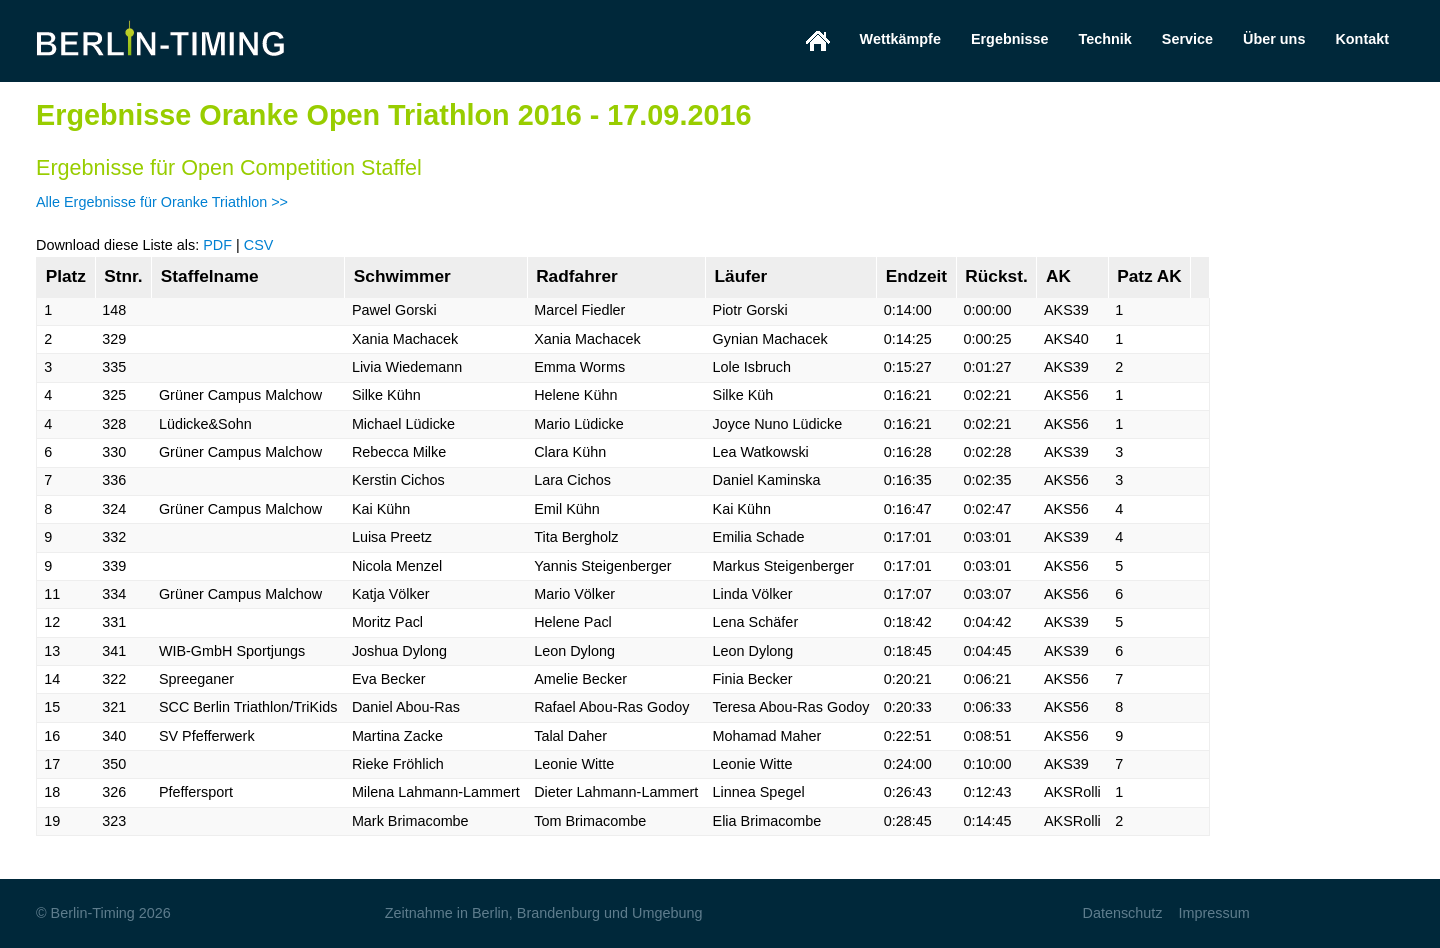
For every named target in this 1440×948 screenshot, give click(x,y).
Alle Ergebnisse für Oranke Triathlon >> (162, 202)
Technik (1105, 39)
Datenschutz (1122, 913)
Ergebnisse (1010, 39)
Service (1187, 39)
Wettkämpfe (900, 39)
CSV (259, 245)
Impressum (1213, 913)
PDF (217, 245)
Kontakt (1362, 39)
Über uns (1274, 39)
